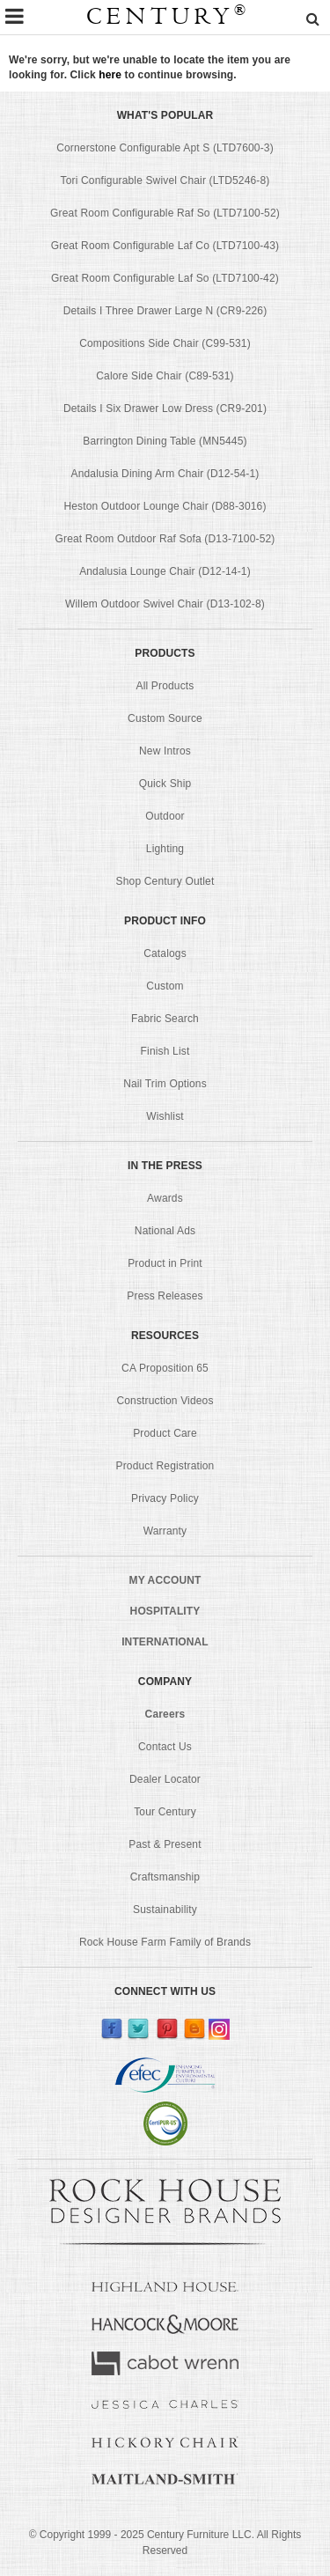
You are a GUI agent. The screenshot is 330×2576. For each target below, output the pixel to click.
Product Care (165, 1433)
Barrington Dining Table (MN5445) (164, 441)
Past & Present (164, 1844)
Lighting (165, 849)
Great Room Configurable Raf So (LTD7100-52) (165, 213)
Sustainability (165, 1909)
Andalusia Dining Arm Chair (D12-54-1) (164, 473)
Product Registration (165, 1466)
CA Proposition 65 (165, 1368)
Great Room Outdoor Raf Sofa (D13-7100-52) (165, 539)
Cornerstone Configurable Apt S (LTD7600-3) (165, 148)
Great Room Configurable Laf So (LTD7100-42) (165, 278)
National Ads (165, 1231)
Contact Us (165, 1747)
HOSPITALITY (165, 1611)
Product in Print (165, 1263)
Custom (164, 986)
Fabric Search (165, 1018)
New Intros (165, 751)
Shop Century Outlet (165, 881)
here (110, 75)
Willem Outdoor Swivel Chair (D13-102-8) (165, 604)
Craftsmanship (165, 1877)
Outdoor (164, 816)
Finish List (165, 1051)
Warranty (165, 1531)
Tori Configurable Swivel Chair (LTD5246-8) (165, 180)
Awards (165, 1198)
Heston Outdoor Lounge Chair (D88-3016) (164, 506)
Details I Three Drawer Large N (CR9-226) (165, 311)
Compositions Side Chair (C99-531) (165, 343)
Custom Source (165, 718)
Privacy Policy (165, 1498)
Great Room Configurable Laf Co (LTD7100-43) (165, 245)
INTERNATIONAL (165, 1642)
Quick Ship (165, 783)
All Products (165, 686)
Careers (165, 1714)
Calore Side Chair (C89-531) (164, 376)
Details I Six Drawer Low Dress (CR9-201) (165, 408)
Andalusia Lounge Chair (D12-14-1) (165, 571)
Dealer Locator (165, 1779)
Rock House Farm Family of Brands (165, 1942)
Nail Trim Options (165, 1084)
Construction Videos (164, 1401)
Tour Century (165, 1812)
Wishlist (165, 1116)
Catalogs (165, 953)
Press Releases (164, 1296)
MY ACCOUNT (165, 1580)
